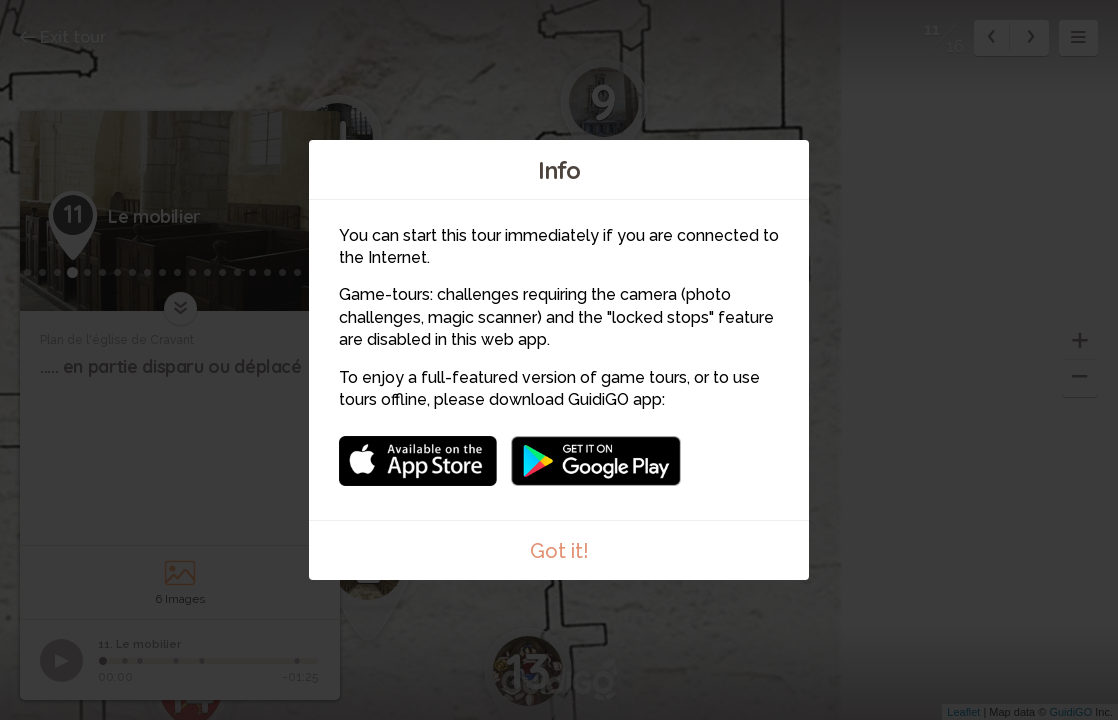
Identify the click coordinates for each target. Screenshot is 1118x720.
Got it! (559, 551)
